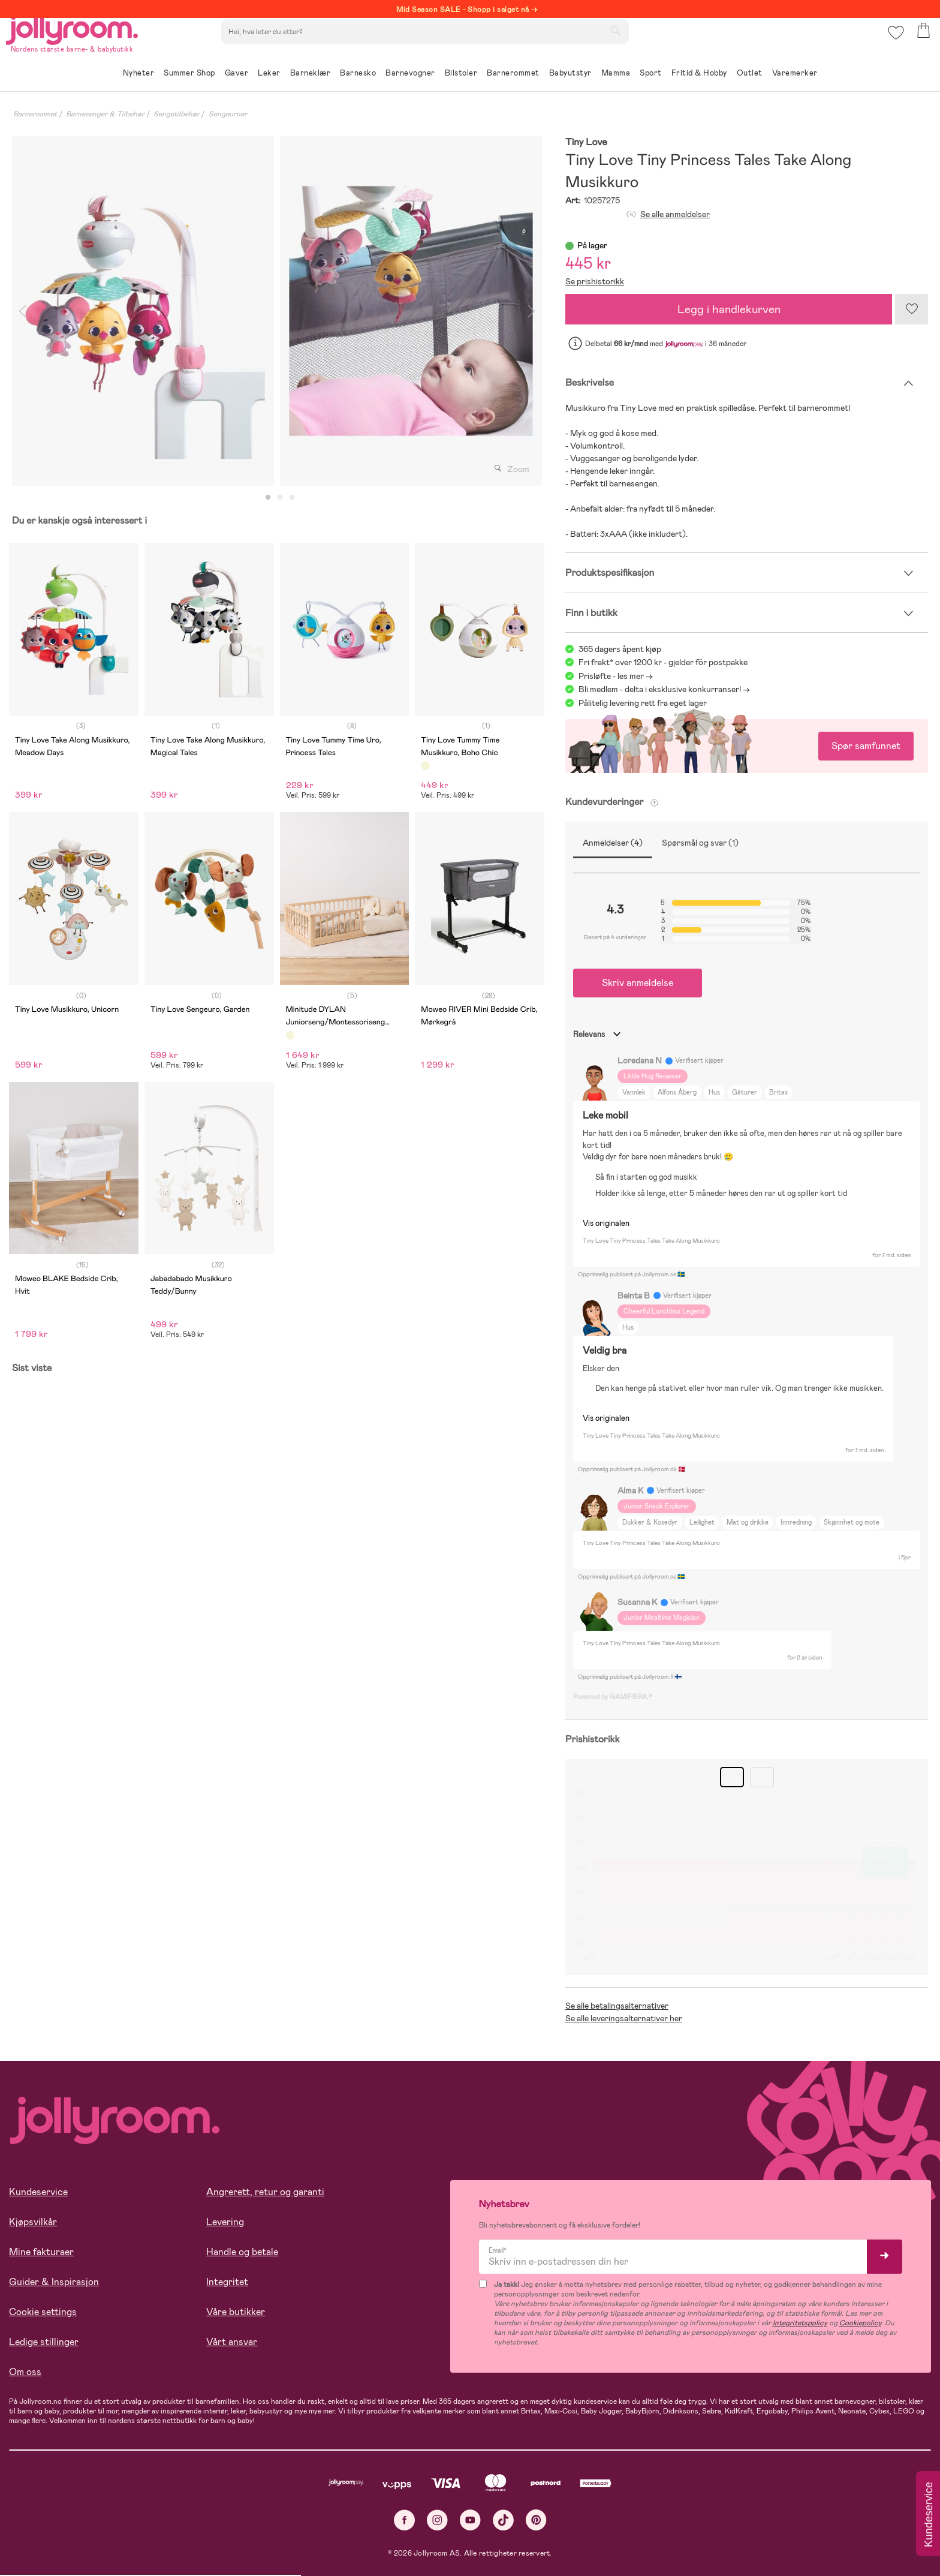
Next (531, 311)
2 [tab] (280, 498)
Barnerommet (35, 114)
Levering (225, 2222)
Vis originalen (606, 1223)
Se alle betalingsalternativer (616, 2005)
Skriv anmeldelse (637, 982)
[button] (892, 44)
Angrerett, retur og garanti (265, 2192)
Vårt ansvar (231, 2341)
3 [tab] (292, 498)
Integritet (227, 2282)
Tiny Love (586, 142)
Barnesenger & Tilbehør (105, 114)
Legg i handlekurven (729, 309)
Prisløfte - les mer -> (616, 676)
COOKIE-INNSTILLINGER (231, 2535)
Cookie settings (43, 2312)
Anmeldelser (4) (613, 842)
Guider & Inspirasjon (54, 2282)
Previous (22, 311)
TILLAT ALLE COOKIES (93, 2535)
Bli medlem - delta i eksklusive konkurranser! (660, 689)
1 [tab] (268, 498)
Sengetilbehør (176, 114)
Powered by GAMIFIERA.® (612, 1697)
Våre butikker (235, 2312)
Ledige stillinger (44, 2341)
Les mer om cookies (64, 2498)
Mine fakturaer (41, 2252)
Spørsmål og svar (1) (700, 842)
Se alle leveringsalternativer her (623, 2018)
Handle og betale (242, 2252)
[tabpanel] (143, 311)
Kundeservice (38, 2192)
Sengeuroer (228, 114)
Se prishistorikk (594, 281)
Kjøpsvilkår (33, 2222)
